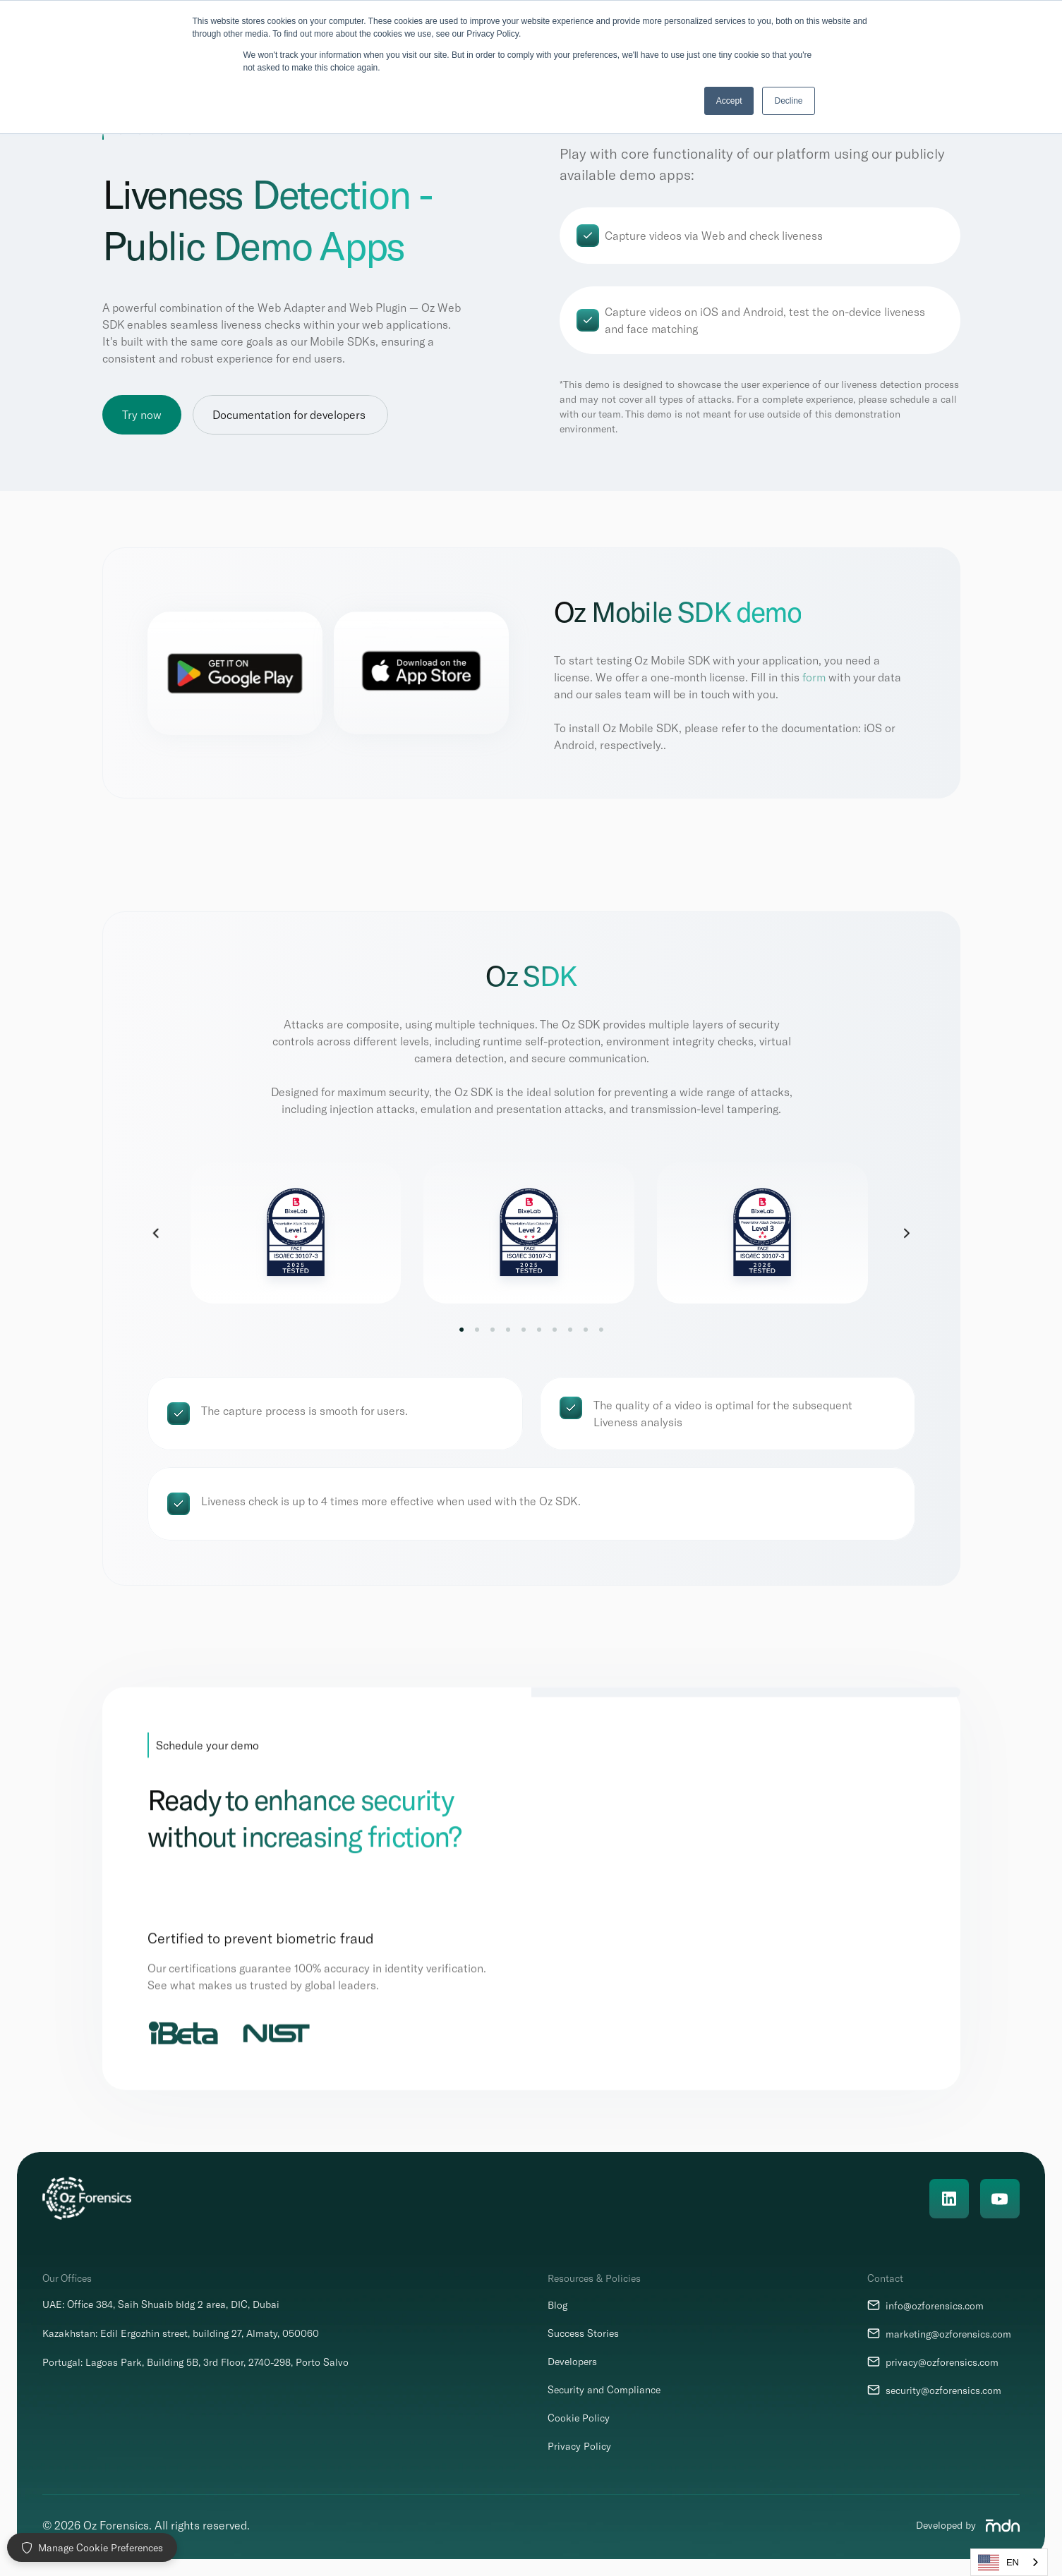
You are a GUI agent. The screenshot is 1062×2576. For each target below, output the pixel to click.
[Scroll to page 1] (464, 1330)
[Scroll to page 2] (477, 1330)
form (814, 677)
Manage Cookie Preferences (92, 2547)
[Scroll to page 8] (570, 1330)
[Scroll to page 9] (585, 1330)
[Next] (906, 1233)
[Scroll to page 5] (523, 1330)
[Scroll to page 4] (508, 1330)
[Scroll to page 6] (539, 1330)
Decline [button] (788, 101)
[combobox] (1009, 2562)
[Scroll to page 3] (492, 1330)
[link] (764, 1234)
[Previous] (155, 1233)
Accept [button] (729, 101)
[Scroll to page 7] (554, 1330)
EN (998, 2562)
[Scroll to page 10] (598, 1330)
